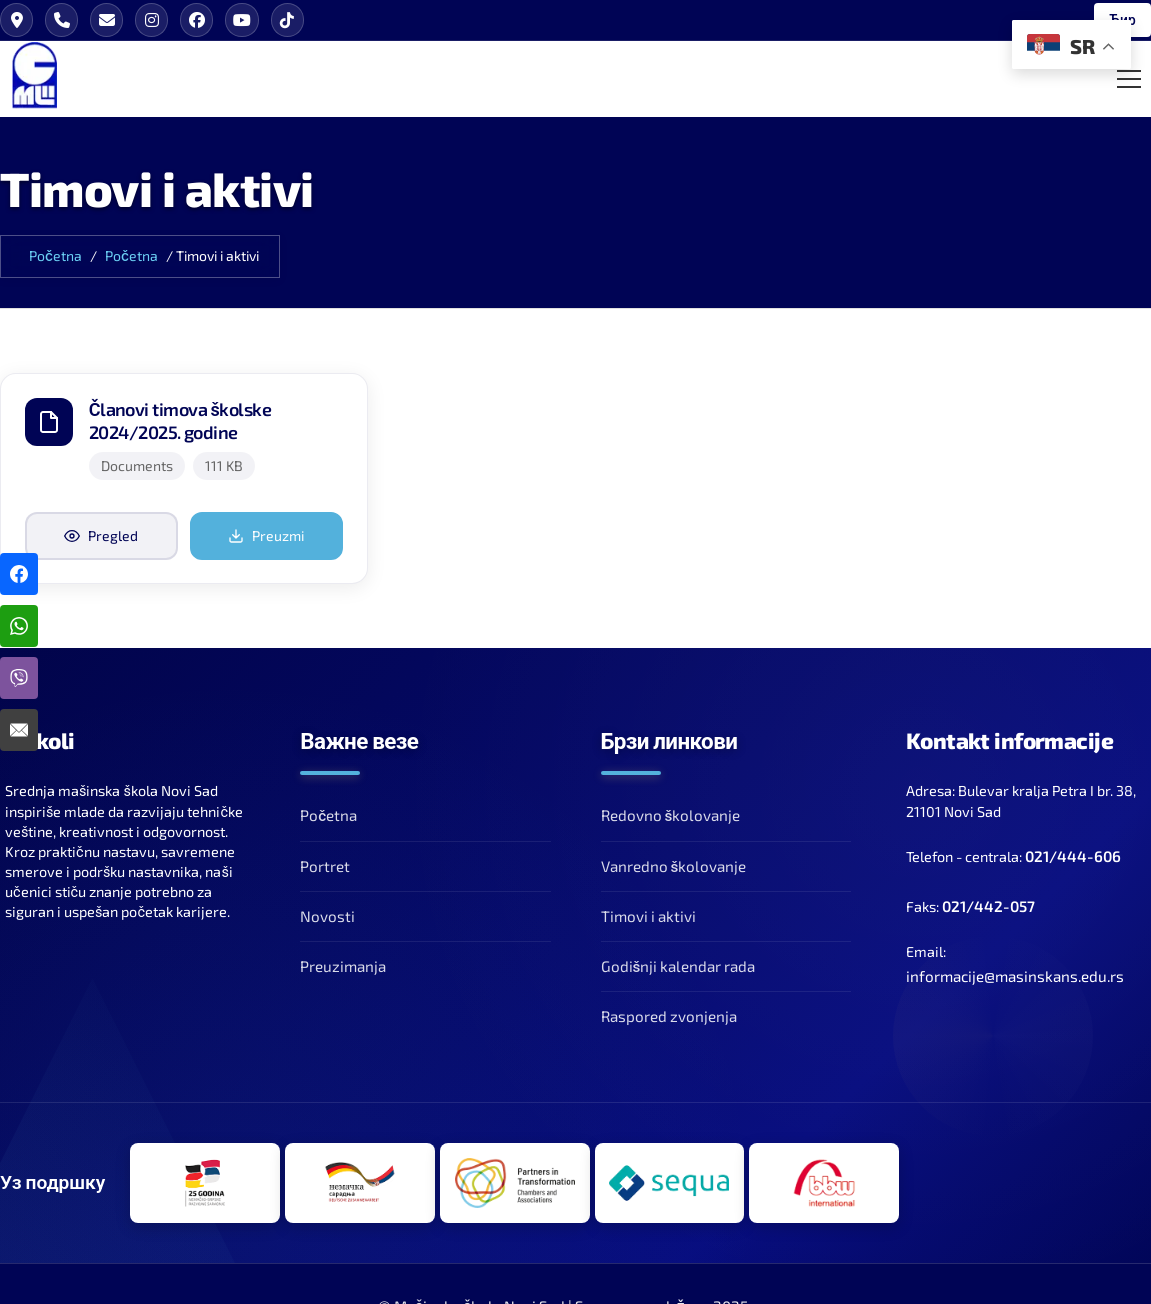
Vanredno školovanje (674, 867)
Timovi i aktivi (648, 917)
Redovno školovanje (671, 816)
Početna (55, 256)
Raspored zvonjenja (669, 1017)
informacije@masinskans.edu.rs (1015, 977)
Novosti (327, 917)
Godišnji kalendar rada (678, 967)
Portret (325, 867)
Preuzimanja (343, 967)
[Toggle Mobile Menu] (1129, 79)
